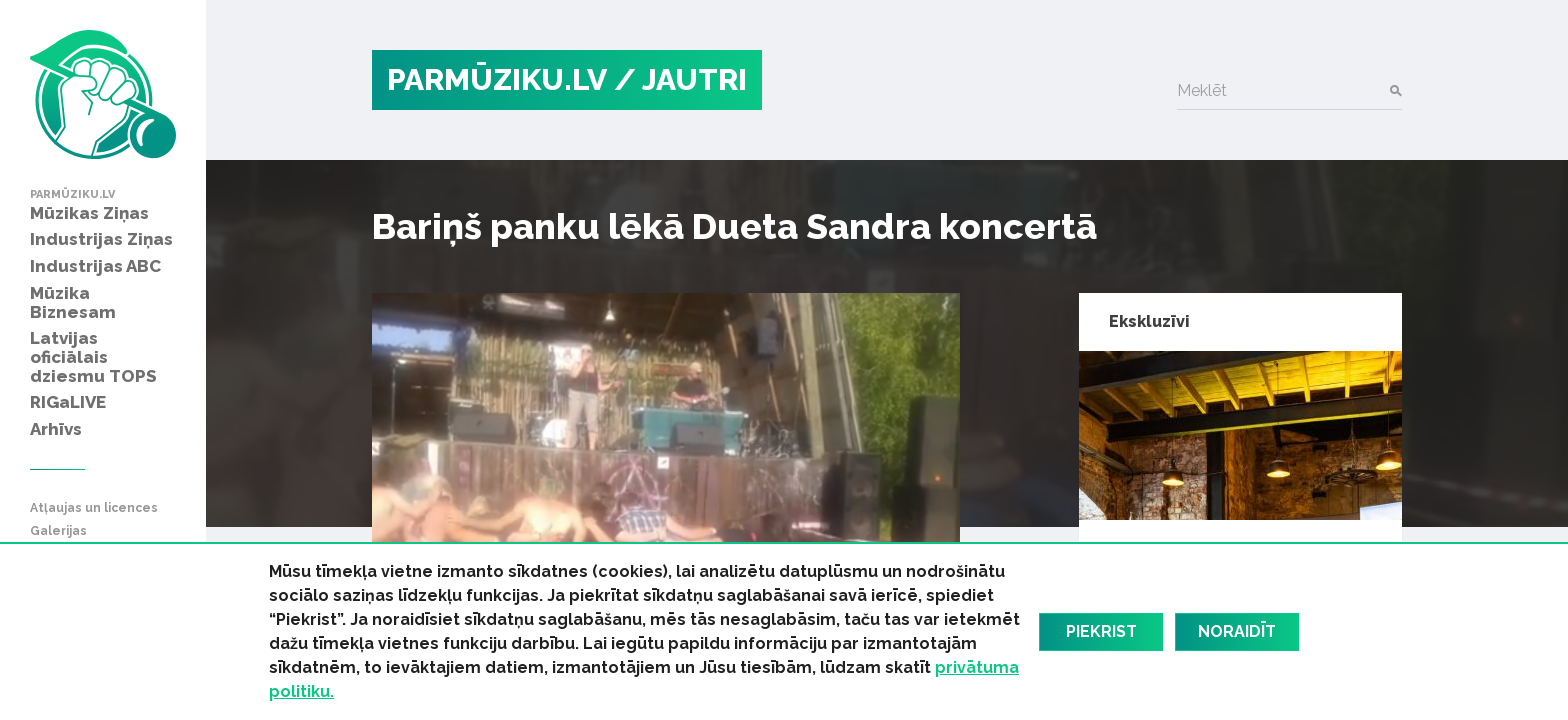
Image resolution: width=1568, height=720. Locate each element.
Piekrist (1101, 631)
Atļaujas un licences (94, 508)
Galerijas (58, 531)
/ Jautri (680, 79)
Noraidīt (1237, 631)
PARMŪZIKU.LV (497, 79)
